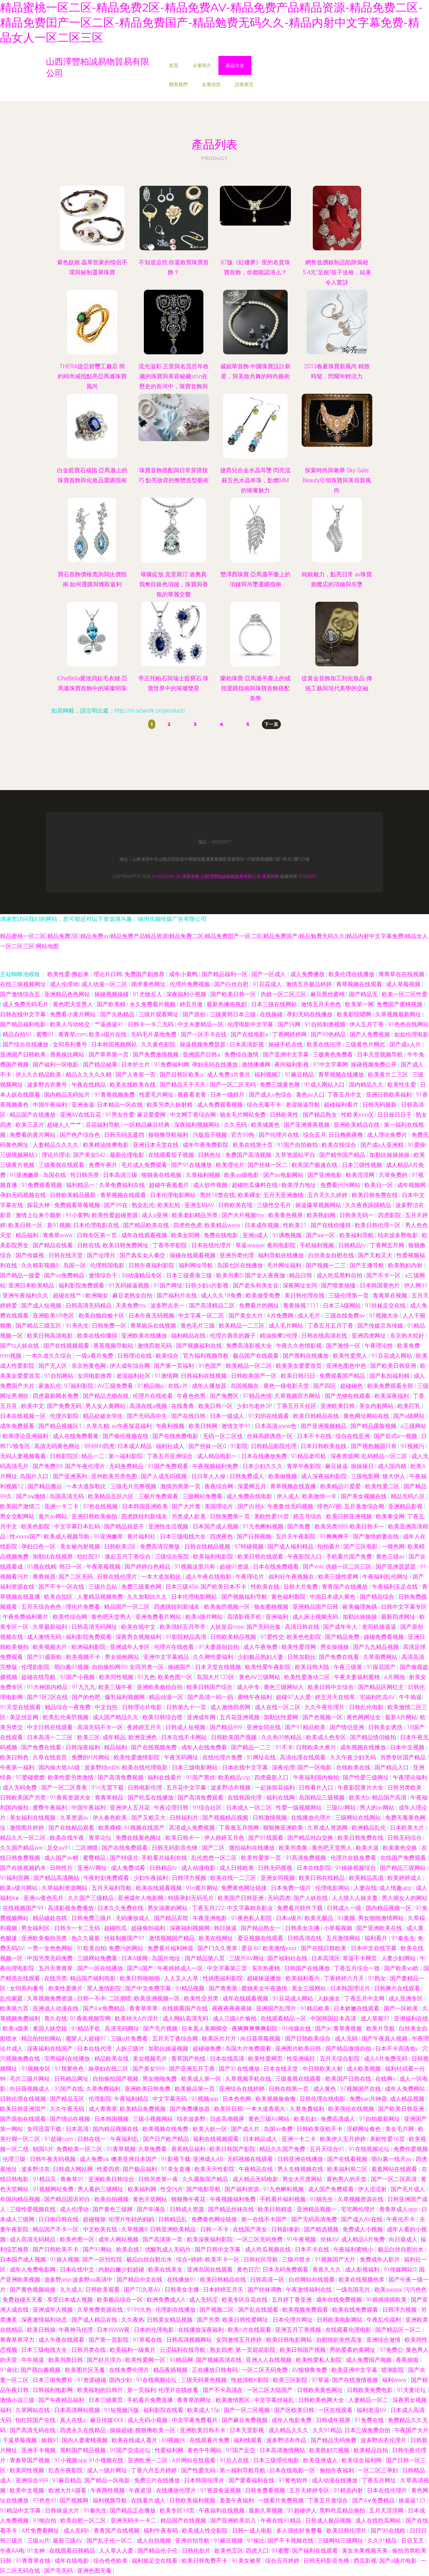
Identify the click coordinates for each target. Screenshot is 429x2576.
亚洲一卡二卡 (62, 1506)
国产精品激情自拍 (349, 2048)
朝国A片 (43, 2149)
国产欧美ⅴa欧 (402, 1968)
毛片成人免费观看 (145, 1165)
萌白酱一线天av (392, 2159)
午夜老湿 (141, 2490)
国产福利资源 (242, 2189)
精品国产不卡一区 (56, 2229)
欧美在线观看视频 (159, 1888)
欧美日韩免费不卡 (205, 2560)
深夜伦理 (283, 1767)
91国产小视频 (78, 1677)
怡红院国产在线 (36, 2420)
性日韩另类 (85, 1175)
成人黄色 (325, 2088)
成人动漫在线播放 (335, 2480)
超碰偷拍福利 (149, 1928)
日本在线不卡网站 (184, 1737)
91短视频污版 (122, 2410)
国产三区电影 (361, 1546)
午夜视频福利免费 (216, 1466)
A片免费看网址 (41, 2530)
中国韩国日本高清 (334, 2018)
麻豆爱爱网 (152, 1114)
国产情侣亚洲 (348, 1727)
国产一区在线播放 (100, 1968)
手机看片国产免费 (349, 1556)
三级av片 (38, 2540)
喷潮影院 (393, 2370)
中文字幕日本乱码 (78, 1526)
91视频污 (413, 1446)
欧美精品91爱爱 (341, 1486)
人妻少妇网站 (399, 1958)
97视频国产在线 (361, 2088)
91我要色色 (70, 2068)
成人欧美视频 (364, 2068)
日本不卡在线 (315, 1436)
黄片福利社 (142, 1536)
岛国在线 (55, 1175)
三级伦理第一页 (349, 1295)
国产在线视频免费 (154, 1747)
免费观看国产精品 (343, 1375)
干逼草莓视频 (20, 2440)
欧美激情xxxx (280, 1948)
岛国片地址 (167, 1958)
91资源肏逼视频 (221, 2490)
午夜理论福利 (410, 1777)
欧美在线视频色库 (362, 2279)
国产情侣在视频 (70, 2119)
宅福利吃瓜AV (377, 1697)
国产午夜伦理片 (86, 1466)
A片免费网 (281, 1315)
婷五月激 (192, 1004)
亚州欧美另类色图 (114, 1476)
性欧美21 (295, 1225)
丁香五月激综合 (328, 2500)
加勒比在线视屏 (53, 1556)
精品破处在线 (51, 1918)
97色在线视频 (101, 1506)
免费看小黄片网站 (73, 1014)
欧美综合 (168, 1355)
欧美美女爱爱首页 (299, 1365)
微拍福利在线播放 (252, 1847)
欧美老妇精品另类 (195, 1215)
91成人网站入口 (325, 1084)
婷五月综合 (308, 1516)
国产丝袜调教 (265, 2289)
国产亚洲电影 (325, 1175)
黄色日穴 (248, 2269)
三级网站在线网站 (358, 1817)
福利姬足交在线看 (155, 2560)
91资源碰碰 (92, 2380)
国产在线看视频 (348, 2159)
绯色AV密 (329, 1506)
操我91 (50, 2440)
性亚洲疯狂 (302, 2058)
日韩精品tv (352, 1245)
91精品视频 (190, 1988)
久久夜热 (132, 2319)
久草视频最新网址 (399, 1014)
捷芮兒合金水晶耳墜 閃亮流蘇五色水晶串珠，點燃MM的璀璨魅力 (255, 480)
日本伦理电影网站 (173, 1195)
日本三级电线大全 (183, 1536)
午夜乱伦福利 (384, 2319)
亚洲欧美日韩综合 (112, 2179)
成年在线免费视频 (339, 2299)
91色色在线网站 (408, 1024)
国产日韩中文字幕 (218, 2249)
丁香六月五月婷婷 (154, 2470)
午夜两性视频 (108, 2490)
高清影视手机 (245, 1616)
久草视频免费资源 (50, 1998)
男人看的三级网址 (101, 2189)
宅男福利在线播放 (67, 2058)
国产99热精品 (329, 1034)
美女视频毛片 (151, 2058)
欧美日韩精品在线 (316, 1416)
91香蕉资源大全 (71, 1797)
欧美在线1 (129, 2249)
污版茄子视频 (210, 1134)
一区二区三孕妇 (379, 2470)
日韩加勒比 (301, 1657)
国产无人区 (53, 1365)
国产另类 (208, 2319)
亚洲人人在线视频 (269, 2360)
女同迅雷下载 (45, 2129)
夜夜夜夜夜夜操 (233, 2008)
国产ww (313, 1566)
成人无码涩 (204, 2299)
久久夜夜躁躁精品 (368, 1205)
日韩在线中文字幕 (23, 1014)
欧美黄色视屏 (286, 1215)
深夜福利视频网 (190, 1928)
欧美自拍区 (59, 1596)
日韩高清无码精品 (89, 1305)
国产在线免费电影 (176, 1436)
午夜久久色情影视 (299, 1345)
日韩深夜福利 (84, 1747)
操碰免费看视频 (384, 1637)
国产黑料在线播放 (306, 1355)
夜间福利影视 (292, 1064)
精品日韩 (301, 1275)
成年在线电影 (72, 2560)
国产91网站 (98, 2249)
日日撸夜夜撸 (346, 1134)
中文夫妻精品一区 (201, 1024)
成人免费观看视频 (220, 1104)
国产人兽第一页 (136, 1074)
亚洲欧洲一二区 (148, 2460)
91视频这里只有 (196, 1566)
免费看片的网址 (259, 1305)
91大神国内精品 (48, 1687)
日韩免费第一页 (230, 1516)
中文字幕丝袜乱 (275, 2400)
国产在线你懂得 (331, 1225)
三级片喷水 (297, 2259)
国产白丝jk (250, 1506)
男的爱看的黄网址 (353, 2349)
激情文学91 (236, 1426)
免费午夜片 (104, 1165)
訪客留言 (244, 84)
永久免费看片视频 (153, 1004)
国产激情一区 (344, 1345)
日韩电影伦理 (146, 1787)
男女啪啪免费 (160, 2078)
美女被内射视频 (81, 1546)
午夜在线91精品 (281, 2520)
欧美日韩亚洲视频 (349, 1516)
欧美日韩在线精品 (322, 1878)
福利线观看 (249, 2440)
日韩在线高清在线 (325, 1335)
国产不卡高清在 (223, 2390)
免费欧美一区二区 (80, 2149)
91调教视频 (288, 1235)
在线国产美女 (251, 2229)
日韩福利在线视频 (204, 1375)
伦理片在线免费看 (354, 1857)
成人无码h (77, 2530)
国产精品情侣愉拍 (373, 1737)
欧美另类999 (331, 1526)
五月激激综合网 (365, 1506)
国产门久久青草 (218, 1948)
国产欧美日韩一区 (234, 994)
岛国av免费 (279, 2129)
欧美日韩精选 (276, 2209)
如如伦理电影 (411, 1034)
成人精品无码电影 (256, 2179)
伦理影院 (100, 2098)
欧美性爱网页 (266, 2058)
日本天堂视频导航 (380, 1054)
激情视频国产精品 (172, 1938)
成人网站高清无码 (186, 2018)
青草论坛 (101, 1837)
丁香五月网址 (379, 2480)
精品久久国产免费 (283, 2149)
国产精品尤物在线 (106, 1396)
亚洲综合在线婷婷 (242, 2088)
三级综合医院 (172, 1556)
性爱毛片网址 (157, 1094)
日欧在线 (88, 1245)
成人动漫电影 (199, 1867)
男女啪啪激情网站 (381, 1918)
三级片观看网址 (159, 1014)
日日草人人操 (209, 1476)
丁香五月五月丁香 (331, 1325)
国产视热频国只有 (374, 1446)
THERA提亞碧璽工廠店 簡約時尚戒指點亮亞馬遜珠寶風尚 (92, 376)
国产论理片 (102, 1255)
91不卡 (284, 1747)
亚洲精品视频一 (317, 2209)
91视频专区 (36, 2068)
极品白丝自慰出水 (401, 2249)
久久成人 (71, 2289)
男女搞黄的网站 (168, 1908)
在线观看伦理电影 (349, 2329)
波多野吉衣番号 (48, 1084)
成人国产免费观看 (331, 2189)
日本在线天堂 (282, 2068)
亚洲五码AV (200, 1205)
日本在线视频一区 (23, 1416)
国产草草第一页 (109, 1054)
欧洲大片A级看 (68, 2490)
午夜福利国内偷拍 (316, 1777)
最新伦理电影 (128, 1155)
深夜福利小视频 (187, 994)
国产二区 (214, 1847)
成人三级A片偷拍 (235, 2018)
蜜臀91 (46, 1034)
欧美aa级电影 (242, 1175)
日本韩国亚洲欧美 (145, 1506)
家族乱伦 (49, 1385)
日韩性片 (62, 1867)
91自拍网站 (59, 1375)
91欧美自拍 (91, 1948)
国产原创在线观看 (23, 2119)
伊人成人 (288, 1496)
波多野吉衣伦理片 (384, 2440)
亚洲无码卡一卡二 (134, 2520)
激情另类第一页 (181, 1486)
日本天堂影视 (247, 2430)
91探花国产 (381, 1667)
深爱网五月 (252, 1486)
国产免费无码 (65, 1406)
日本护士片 (136, 1064)
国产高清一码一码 (211, 1697)
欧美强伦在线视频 (352, 2108)
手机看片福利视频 (283, 2199)
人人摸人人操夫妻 (355, 1898)
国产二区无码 (76, 1576)
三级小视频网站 (153, 2119)
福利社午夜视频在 (292, 1576)
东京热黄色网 (89, 1365)
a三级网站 (414, 1426)
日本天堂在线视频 (218, 1667)
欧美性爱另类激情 (71, 1777)
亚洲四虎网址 (369, 1335)
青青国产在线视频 (117, 2530)
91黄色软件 (293, 2480)
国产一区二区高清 (394, 2179)
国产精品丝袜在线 (231, 2209)
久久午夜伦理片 (325, 1707)
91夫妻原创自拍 (219, 1647)
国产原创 (195, 1014)
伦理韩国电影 (108, 1265)
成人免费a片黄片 (229, 1074)
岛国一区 (75, 1265)
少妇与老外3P (255, 1406)
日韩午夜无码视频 (53, 2159)
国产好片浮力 (105, 2360)
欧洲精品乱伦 (369, 1827)
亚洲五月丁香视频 (298, 2329)
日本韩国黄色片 (380, 1285)
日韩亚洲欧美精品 (173, 2229)
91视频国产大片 (336, 2259)
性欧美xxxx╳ (357, 1114)
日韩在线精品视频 (208, 1546)
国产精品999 (227, 1727)
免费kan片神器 (368, 2098)
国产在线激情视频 (356, 2380)
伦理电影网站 (333, 1888)
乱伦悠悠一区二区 (215, 1857)
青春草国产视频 (30, 2460)
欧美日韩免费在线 (375, 1195)
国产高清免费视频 (121, 1777)
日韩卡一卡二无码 (151, 1024)
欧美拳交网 (390, 1516)
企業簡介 (202, 65)
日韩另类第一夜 (159, 2179)
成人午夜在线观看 (62, 2339)
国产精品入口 (392, 1767)
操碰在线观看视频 (193, 1255)
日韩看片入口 (317, 1787)
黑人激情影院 (105, 1988)
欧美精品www (223, 1225)
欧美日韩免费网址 (126, 1245)
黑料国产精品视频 (83, 2450)
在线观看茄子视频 (171, 1155)
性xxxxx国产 (25, 1536)
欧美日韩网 (204, 1426)
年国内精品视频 (21, 2199)
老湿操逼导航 (303, 1104)
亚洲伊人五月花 (130, 1807)
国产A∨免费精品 (105, 2008)
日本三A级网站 (342, 1305)
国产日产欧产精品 (166, 2139)
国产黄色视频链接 (33, 2289)
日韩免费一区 (110, 1325)
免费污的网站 (127, 1948)
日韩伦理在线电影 (323, 2098)
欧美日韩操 (41, 2329)
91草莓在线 (148, 2339)
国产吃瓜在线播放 (151, 1797)
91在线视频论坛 (370, 2149)
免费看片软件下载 (300, 1908)
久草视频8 (134, 2229)
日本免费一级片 (291, 1888)
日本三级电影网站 (195, 1767)
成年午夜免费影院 (206, 1145)
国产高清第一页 (163, 2239)
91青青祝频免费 (115, 1094)
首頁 (173, 65)
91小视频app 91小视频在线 (89, 2460)
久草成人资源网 (328, 1827)
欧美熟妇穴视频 (330, 2450)
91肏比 (9, 2370)
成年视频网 (412, 1185)
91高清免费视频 (307, 1857)
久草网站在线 (33, 2410)
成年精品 (114, 1737)
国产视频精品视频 (226, 1817)
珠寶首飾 (190, 876)
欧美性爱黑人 (351, 1355)
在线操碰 (272, 1014)
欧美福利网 (143, 2189)
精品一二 (93, 1456)
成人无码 (347, 2038)
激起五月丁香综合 (128, 1556)
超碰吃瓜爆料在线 (255, 1185)
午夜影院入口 (305, 1556)
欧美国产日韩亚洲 (241, 1898)
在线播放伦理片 (312, 1817)
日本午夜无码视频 (152, 1315)
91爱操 (416, 1145)
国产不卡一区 (384, 1275)
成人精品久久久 (289, 2430)
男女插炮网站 (123, 1657)
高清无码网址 (123, 2028)
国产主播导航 (368, 1265)
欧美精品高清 (367, 1878)
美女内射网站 (377, 1406)
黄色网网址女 (364, 1717)
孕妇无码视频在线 (23, 1195)
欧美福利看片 (303, 1978)
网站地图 (47, 946)
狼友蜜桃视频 (272, 1606)
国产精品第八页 (205, 1958)
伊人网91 (416, 1285)
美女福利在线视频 (33, 1817)
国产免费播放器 (190, 2108)
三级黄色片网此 (366, 1044)
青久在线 (55, 2018)
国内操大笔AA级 (59, 1767)
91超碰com (59, 2139)
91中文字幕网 (330, 1064)
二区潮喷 (87, 1847)
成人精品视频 (408, 2098)
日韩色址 (210, 1155)
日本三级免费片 (53, 2380)
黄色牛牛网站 (205, 2450)
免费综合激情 (242, 1054)
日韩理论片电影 (143, 1707)
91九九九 (83, 1687)
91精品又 (45, 2179)
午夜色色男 (192, 1396)
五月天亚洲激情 (284, 1195)
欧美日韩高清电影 (50, 1335)
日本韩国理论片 (351, 1988)
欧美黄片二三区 (389, 1074)
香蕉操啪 (408, 2360)
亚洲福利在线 (411, 2018)
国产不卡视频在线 (291, 2540)
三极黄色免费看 (333, 1054)
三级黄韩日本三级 (233, 1014)
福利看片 (376, 1938)
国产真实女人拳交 (143, 1255)
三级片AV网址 (246, 1958)
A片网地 (395, 1677)
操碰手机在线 (286, 1044)
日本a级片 (289, 1918)
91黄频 (346, 1918)
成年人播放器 (210, 1385)
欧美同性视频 (117, 1677)
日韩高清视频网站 (189, 2339)
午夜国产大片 (411, 2430)
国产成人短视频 (42, 1305)
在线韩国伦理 (245, 1797)
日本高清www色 (276, 1426)
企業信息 (211, 84)
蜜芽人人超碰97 (87, 2038)
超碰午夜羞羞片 (169, 1185)
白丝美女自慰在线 (331, 1255)
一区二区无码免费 (260, 2239)
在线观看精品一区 (284, 2018)
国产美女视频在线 (364, 1496)
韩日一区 (71, 1566)
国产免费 (299, 1526)
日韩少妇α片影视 (207, 1285)
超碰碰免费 (208, 2048)
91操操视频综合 (356, 1867)
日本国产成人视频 (216, 1526)
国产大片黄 (187, 1506)
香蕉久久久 (327, 2269)
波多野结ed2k (101, 1767)
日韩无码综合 (405, 1837)
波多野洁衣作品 (287, 2440)
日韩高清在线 (305, 1938)
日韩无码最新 (380, 1104)
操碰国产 (180, 1667)
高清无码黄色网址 (57, 1446)
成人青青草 (103, 2108)
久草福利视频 (204, 1175)
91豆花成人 (268, 984)
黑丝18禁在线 (217, 1195)
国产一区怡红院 (103, 2259)
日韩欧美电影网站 (340, 2319)
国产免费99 (47, 1466)
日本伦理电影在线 (97, 1225)
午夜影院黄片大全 (361, 1787)
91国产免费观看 (168, 1466)
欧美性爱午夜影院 (268, 1667)
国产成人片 (246, 2129)
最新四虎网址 (399, 1616)
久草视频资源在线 (361, 2199)
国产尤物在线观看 (348, 1396)
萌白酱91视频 (71, 1667)
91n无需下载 (108, 1787)
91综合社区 (208, 1807)
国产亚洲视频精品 (324, 1426)
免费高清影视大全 (249, 1345)
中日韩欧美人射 (323, 2068)
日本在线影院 (315, 1867)
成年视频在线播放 (363, 1747)
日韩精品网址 (72, 2078)
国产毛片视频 (161, 2028)
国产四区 (325, 1385)
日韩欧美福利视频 (193, 2500)
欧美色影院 (36, 1526)
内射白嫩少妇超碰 (122, 2269)
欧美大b (359, 1797)
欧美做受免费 (264, 1295)
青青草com (72, 1034)
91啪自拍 (45, 2520)
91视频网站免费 (54, 2189)
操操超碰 (121, 2430)
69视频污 (174, 2440)
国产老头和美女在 (256, 1285)
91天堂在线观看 (21, 1707)
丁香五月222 (208, 1908)
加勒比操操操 (360, 1616)
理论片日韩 (107, 974)
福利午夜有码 (161, 2530)
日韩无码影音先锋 (175, 1847)
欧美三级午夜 (116, 1687)
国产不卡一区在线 (62, 1586)
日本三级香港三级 (189, 1275)
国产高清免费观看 (201, 1797)
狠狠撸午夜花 (189, 2199)
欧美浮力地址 (299, 1185)
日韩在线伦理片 (117, 1576)
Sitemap (307, 876)
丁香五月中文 (345, 1094)
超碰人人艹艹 (65, 1124)
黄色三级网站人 (284, 1687)
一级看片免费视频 (281, 2500)
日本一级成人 (228, 1416)
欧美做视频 (283, 1476)
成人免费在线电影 (250, 1496)
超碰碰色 (352, 1385)
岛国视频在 (245, 1385)
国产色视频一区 (323, 1717)
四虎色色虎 (187, 1225)
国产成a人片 (406, 1044)
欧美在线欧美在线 (133, 1084)
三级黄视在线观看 (62, 1165)
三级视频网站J (19, 1155)
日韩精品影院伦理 (274, 1446)
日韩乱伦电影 (367, 1707)
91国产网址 (168, 1285)
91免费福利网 (171, 1064)
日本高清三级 (121, 1175)
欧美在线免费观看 (356, 2309)
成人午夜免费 (261, 1647)
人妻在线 (365, 1888)
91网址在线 (261, 1757)
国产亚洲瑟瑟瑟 (396, 1566)
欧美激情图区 (233, 2400)
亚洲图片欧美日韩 (298, 2048)
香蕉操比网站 (68, 1054)
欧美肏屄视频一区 (227, 1606)
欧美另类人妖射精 (170, 1104)
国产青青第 (224, 1988)
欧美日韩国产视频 (303, 2349)
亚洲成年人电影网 (141, 1898)
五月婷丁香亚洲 (292, 2299)
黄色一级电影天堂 (287, 1385)
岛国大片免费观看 (249, 2048)
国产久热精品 (118, 1014)
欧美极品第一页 (195, 2088)
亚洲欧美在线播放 (145, 1335)
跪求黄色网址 (149, 984)
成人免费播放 (308, 974)
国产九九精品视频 (376, 1647)
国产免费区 (225, 1396)
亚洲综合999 (32, 2480)
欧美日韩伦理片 (347, 2530)
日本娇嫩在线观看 (357, 2008)
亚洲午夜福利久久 (26, 1295)
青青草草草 (144, 2008)
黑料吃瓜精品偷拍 (343, 2510)
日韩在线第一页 (289, 2088)
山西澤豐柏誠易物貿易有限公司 (231, 876)
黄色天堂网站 (151, 2199)
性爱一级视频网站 (299, 1807)
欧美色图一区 (176, 1677)
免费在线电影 (222, 1235)
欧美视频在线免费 (166, 2129)
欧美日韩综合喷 (163, 1717)
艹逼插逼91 (109, 1024)
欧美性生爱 (402, 1084)
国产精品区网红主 (381, 1687)
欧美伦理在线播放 (352, 974)
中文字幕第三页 (228, 1968)
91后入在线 (235, 2460)
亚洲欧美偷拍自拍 (160, 1687)
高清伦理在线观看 (303, 1757)
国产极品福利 (141, 2169)
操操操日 (363, 1466)
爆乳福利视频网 (125, 1697)
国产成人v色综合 (271, 1094)
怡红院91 (89, 1556)
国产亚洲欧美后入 (234, 2520)
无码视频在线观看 (250, 2159)
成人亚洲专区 (406, 1998)
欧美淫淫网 (361, 1175)
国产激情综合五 (21, 994)
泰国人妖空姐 (51, 2028)
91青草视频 (121, 2149)
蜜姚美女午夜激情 (265, 1988)
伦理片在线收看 (153, 1396)
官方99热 (243, 1134)
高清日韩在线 (303, 1626)
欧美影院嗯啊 (355, 1014)
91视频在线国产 (145, 1827)
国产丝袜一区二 (268, 1165)
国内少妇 (121, 2380)
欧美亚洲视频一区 (158, 1998)
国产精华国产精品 (343, 1155)
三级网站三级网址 (341, 2540)
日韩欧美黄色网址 (320, 2390)
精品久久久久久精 (89, 1074)
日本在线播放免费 (264, 1456)
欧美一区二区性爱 (405, 994)
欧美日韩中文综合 (331, 1687)
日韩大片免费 (301, 1586)
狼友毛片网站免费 (243, 1114)
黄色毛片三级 (198, 1325)
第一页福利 (141, 2390)
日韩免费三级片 (92, 1918)
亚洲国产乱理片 (277, 2008)
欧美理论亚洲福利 (26, 1436)
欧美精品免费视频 (143, 2108)
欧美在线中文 (139, 1626)
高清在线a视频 (148, 1406)
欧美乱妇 (306, 2119)
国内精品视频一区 (389, 1908)
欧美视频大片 (51, 1647)
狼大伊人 (394, 1476)
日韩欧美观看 (103, 2289)
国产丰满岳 (152, 2209)
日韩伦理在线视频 (23, 2098)
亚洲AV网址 (92, 1867)
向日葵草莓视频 (261, 2038)
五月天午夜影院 (296, 1536)
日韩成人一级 (345, 1908)
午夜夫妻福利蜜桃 (357, 1677)
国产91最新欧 (45, 1657)
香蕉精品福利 (189, 2149)
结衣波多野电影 (398, 1235)
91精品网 (181, 2360)
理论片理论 (56, 1155)
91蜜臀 (280, 2550)
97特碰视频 (249, 1546)
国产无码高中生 (148, 1416)
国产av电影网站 (284, 1175)
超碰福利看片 (342, 1104)
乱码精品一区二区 (385, 1456)
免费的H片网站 (91, 1757)
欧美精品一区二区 (249, 1365)
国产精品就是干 (125, 1526)
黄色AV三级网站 (260, 1677)
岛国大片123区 (216, 1677)
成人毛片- (309, 1315)
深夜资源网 (344, 1456)
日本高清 (78, 2129)
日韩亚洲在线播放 (301, 2159)
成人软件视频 (211, 1185)
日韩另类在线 (89, 2349)
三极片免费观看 (159, 1496)
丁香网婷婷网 (290, 1034)
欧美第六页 (15, 2008)
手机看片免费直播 (150, 2400)
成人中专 (249, 1687)
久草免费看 (153, 2149)
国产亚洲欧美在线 (380, 1928)
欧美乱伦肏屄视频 (66, 1717)
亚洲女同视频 (278, 1878)
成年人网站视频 (119, 2239)
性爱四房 (108, 2169)
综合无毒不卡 (265, 1104)
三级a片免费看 (129, 2038)
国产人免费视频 (370, 1034)
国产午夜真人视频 (385, 2038)
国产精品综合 (378, 1596)
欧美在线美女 (166, 2269)
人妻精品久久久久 (56, 1145)
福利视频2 (268, 1074)
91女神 (36, 2550)
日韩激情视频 (270, 1817)
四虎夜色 (222, 1536)
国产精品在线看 (53, 1245)
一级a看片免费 (95, 1355)
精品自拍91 (18, 1034)
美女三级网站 (309, 1988)
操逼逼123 (413, 2500)
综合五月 (314, 1134)
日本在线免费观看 (276, 1566)
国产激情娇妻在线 (376, 1536)
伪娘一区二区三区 (284, 994)
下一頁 (271, 724)
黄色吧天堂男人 (73, 1004)
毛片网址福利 (285, 1265)
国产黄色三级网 (113, 2209)
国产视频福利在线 (199, 1345)
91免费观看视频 (42, 1185)
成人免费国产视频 (369, 2360)
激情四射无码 (155, 1345)
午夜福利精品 (132, 2098)
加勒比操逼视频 (169, 2048)
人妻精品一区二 (369, 2400)
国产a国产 (140, 1968)
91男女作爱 (120, 1114)
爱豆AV (250, 1948)
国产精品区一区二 (399, 2329)
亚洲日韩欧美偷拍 (95, 1516)
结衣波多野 (192, 2119)
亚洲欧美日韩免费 (148, 2088)
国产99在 (116, 1205)
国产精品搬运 (45, 1486)
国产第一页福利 (174, 1365)
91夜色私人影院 (252, 1918)
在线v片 (178, 1385)
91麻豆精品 (299, 1074)
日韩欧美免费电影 (370, 2390)
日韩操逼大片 (63, 2510)
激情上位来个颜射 (39, 1215)
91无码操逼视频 (129, 1285)
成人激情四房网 (231, 1707)
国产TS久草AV (143, 2289)
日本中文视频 (408, 1747)
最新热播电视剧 (227, 1004)
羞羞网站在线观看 (395, 2169)
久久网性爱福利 (214, 1657)
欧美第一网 (359, 1004)
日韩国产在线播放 (307, 1968)
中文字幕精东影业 (250, 1908)
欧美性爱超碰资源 (115, 1215)
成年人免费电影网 (33, 2269)
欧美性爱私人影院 (319, 2360)
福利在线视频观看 (216, 2139)
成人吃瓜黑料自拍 (340, 1275)
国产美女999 (149, 2068)
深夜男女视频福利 (139, 1637)
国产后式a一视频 (396, 1436)
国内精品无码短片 (67, 1094)
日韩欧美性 (285, 1114)
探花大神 (39, 1205)
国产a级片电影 (398, 2560)
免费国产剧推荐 (145, 974)
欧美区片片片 (220, 2038)
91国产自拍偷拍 (298, 1145)
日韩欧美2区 (120, 1546)
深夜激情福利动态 (45, 2319)
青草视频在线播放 (342, 1074)
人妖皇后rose (227, 1626)
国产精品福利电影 (23, 1024)
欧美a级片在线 (108, 1034)
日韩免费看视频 (266, 2490)
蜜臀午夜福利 (51, 1807)
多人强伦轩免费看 (300, 2530)
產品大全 (235, 65)
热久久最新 (86, 1938)
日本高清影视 (247, 1044)
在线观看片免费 (210, 2440)
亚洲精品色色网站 (67, 994)
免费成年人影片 (380, 2259)
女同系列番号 (71, 1044)
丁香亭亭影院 (170, 1245)
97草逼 (320, 2380)
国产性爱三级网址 (366, 1777)
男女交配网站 (18, 1516)
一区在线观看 (336, 2410)
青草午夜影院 (304, 1466)
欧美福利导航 (357, 1235)
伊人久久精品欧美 (39, 1074)
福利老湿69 (372, 2410)
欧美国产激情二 (21, 1506)
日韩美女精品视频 (170, 2319)
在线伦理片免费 (223, 1757)
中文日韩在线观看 (50, 1727)
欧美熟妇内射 (406, 1265)
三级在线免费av (345, 1315)
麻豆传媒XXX (107, 2420)
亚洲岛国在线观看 (210, 2269)
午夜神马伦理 (76, 2329)
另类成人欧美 (189, 1516)
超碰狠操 (94, 2219)
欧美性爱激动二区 (307, 1677)
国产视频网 (75, 2500)
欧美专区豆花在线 (245, 2299)
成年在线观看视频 (145, 1235)
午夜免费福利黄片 (26, 1616)
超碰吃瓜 (116, 1928)
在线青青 (183, 1406)
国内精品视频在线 (116, 2129)
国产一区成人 (269, 974)
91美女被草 (247, 2560)
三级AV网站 (341, 1807)
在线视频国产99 (24, 1908)
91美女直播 (176, 2169)
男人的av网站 (378, 1807)
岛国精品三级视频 (322, 1797)
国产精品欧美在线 (146, 1225)
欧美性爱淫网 (299, 1647)
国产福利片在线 (177, 1295)
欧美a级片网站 (204, 1616)
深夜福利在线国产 (50, 2048)
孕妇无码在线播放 (310, 1014)
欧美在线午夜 (68, 1837)
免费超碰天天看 (23, 2299)
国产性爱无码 (199, 2470)
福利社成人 (171, 1446)
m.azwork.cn (166, 876)
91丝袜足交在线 (386, 1305)
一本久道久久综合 (49, 1355)
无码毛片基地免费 (154, 1034)
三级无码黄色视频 (204, 2380)
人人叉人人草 (182, 1978)
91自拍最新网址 (380, 2119)
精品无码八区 (408, 1496)
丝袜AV (329, 2239)
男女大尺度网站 (303, 2179)
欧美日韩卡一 (368, 1526)
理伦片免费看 (84, 1606)
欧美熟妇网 (322, 1215)
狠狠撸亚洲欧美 (284, 1827)
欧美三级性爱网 (339, 1576)
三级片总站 (104, 1586)
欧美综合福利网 (362, 2460)
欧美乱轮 (169, 1205)
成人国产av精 (62, 1857)
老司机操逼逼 (380, 1626)
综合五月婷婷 (283, 2560)
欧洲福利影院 (89, 1647)
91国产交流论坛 (131, 2450)
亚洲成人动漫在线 (56, 2008)
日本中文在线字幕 (374, 1948)
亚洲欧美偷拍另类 (45, 1938)
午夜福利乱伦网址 (386, 1576)
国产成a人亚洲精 (382, 1145)
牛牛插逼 (410, 1697)
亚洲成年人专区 (130, 1647)
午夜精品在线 (256, 2169)
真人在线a (73, 2420)
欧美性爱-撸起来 (68, 974)
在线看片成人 (149, 2500)
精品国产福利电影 (93, 1978)
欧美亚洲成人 (321, 2460)
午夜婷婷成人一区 (180, 1968)
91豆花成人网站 (392, 1355)
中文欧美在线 (101, 2229)
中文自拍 (107, 1707)
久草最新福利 (51, 1626)
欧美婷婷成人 (405, 1878)
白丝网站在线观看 (312, 2279)
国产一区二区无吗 (233, 1084)
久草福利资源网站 (65, 1888)
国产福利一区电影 (56, 1064)
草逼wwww (249, 1245)
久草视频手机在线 (249, 2078)
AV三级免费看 (116, 1385)
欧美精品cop (235, 1777)
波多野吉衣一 (168, 1305)
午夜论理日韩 (172, 1807)
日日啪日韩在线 (59, 2219)
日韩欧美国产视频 (234, 1737)
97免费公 (391, 2349)
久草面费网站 (381, 1657)
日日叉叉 (413, 2540)
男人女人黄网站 (106, 1406)
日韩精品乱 (173, 2219)
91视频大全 (384, 1315)
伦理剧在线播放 (176, 2309)
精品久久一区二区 (23, 1837)
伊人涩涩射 (373, 2189)
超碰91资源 (235, 1566)
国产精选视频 (322, 2229)
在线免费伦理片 (130, 2370)
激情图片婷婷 (28, 1827)
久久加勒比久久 (148, 1596)
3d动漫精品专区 (142, 1275)
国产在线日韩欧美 (324, 1948)
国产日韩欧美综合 (308, 2038)
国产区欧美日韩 (295, 2410)
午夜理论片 (250, 1576)
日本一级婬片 (228, 1094)
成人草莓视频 (404, 984)
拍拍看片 (328, 1546)
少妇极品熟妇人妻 (261, 1657)
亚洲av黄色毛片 (44, 1898)
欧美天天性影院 (215, 2169)
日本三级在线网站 (274, 1004)
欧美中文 (32, 1406)
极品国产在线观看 (256, 1355)
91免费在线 (369, 2420)
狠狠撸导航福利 (169, 1134)
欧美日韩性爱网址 (246, 2319)
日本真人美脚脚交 (205, 2028)
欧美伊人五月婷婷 (343, 2139)
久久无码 (236, 1124)
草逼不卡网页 (360, 1958)
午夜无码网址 (182, 1757)
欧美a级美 (16, 2028)
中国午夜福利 (51, 1104)
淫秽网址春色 (364, 2129)
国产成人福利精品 (291, 1546)
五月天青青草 (56, 1968)
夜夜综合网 (219, 1486)
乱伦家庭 (12, 1998)
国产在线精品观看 (72, 1827)
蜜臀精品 (95, 1857)
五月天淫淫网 (387, 2510)
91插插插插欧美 (387, 2299)
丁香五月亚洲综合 (170, 1456)
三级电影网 (365, 1476)
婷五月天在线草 (336, 1697)
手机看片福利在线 (165, 1857)
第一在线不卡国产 (264, 2219)
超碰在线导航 (39, 1677)
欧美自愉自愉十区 (102, 1315)
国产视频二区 (217, 2309)
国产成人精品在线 (95, 2319)
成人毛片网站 (287, 1325)
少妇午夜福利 (151, 1878)
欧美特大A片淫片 (137, 2018)
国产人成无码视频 (164, 1476)
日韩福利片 (185, 1817)
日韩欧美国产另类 (23, 1797)
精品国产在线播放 (33, 1114)
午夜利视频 (171, 1426)
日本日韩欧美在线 (324, 1446)
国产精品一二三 (252, 1747)
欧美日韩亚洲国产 (23, 2108)
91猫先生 (322, 2199)
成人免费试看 (129, 1867)
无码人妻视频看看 (23, 1456)
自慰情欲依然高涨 (339, 2339)
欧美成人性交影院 (205, 2530)
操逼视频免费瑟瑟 (203, 1044)
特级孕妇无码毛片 (191, 1898)
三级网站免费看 (203, 1496)
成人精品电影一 (218, 1456)
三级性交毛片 (275, 1205)
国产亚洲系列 (71, 1476)
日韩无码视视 (276, 1867)
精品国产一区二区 (127, 1606)
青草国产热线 (189, 2058)
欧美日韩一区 (26, 1225)
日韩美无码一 (357, 1215)
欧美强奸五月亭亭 (183, 1626)
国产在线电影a (250, 1034)
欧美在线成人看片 (135, 2440)
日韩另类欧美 (405, 1787)
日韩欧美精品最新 (73, 1195)
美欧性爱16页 (272, 1516)
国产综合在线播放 (26, 1044)
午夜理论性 (379, 1345)
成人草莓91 (375, 2018)
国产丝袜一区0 (207, 1446)
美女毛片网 (400, 2129)
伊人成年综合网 (130, 1365)
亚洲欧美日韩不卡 (203, 2430)
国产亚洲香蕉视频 (307, 1124)
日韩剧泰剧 (286, 2229)
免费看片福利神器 (171, 1948)
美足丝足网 (25, 1717)
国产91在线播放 (192, 1165)
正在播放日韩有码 (215, 2370)
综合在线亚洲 (353, 1436)
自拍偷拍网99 (109, 1667)
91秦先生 (403, 1938)
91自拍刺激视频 (326, 1024)
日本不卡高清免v (397, 2048)
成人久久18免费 (222, 1295)
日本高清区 (325, 1958)
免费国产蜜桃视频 (400, 1004)
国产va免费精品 (65, 1275)
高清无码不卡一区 (100, 1727)
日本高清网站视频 (78, 2410)
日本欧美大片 (408, 1827)
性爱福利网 (170, 2450)
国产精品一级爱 (21, 1275)
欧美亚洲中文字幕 (355, 2370)
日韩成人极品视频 (329, 2520)
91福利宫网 (15, 1878)
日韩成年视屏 (334, 2420)
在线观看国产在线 (185, 2008)
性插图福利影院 (223, 1978)
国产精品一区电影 (108, 2480)
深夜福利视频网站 (197, 1124)
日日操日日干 (395, 1114)
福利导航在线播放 (281, 1255)
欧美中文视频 (28, 2490)
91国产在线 (69, 2088)
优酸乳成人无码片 (168, 2249)
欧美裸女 (249, 1195)
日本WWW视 (114, 2329)
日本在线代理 (95, 2048)
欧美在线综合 (340, 1145)
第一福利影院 (126, 1456)
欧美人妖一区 (210, 2129)
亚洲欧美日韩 (338, 1406)
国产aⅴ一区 (321, 1235)
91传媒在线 (297, 2028)
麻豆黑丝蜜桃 (328, 994)
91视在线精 (41, 1566)
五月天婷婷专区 (310, 2490)
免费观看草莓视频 (78, 1205)
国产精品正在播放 (133, 2510)
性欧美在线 (266, 1586)
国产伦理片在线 (279, 1134)
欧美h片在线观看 (250, 2329)
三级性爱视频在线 (33, 2209)
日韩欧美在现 (236, 1205)
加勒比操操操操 (390, 1155)
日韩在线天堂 (66, 1255)
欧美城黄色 (266, 1124)
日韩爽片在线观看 (397, 1988)
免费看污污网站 (341, 1185)
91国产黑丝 (201, 1777)
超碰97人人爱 (294, 1697)
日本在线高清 (228, 2058)
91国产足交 (241, 2450)
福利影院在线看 (164, 2410)
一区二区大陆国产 (270, 2390)
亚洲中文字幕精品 (166, 1657)
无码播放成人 (133, 1918)
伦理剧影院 (36, 1667)
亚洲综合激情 (384, 2339)
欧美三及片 (29, 1124)
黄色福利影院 (289, 1596)
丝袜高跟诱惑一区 (270, 1436)
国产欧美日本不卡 (224, 1586)
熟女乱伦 (143, 1205)
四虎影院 (390, 1215)
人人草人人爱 (117, 2550)
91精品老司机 (309, 1456)
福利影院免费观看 (82, 1285)
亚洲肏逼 (82, 1104)
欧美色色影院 (304, 1637)
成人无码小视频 (148, 2420)
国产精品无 (364, 994)
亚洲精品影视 (406, 1506)
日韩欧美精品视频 (234, 1637)
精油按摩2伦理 (279, 1335)
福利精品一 (81, 1185)
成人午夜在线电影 (209, 1576)
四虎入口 (257, 2550)
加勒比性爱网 (282, 1717)
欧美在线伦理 (325, 1044)
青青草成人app (399, 2209)
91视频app (205, 2098)
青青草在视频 (391, 1295)
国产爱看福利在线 (252, 2480)
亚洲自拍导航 (193, 2540)
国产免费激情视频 (156, 1054)
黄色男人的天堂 (347, 2179)
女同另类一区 (147, 1667)
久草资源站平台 (296, 1155)
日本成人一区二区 (249, 1807)
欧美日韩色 (15, 1757)
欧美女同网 (186, 1235)
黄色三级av (391, 1556)
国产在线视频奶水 (23, 1867)
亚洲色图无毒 (95, 2570)
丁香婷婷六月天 (345, 1978)
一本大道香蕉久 (266, 2108)
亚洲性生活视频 (169, 1526)
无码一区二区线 (223, 1436)
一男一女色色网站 (50, 1948)
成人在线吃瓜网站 (378, 2520)
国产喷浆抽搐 (339, 1285)
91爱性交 (272, 1637)
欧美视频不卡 (84, 1657)
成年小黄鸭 (184, 974)
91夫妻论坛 (412, 2390)
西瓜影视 (365, 2560)
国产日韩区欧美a (182, 1074)
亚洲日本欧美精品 (32, 1285)
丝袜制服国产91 (125, 1938)
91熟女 (377, 1978)
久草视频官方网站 (298, 1396)
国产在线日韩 (189, 1416)
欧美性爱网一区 (146, 2360)
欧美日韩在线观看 (261, 1556)
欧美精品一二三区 (242, 1325)
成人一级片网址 (107, 2470)
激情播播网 (257, 1064)
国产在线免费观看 (125, 1847)
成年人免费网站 (405, 2088)
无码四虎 (279, 1898)
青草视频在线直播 (293, 1486)
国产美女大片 (246, 1315)
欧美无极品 (320, 1918)
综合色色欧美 (111, 2560)
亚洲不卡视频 (39, 2450)
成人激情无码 (45, 1637)
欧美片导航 (381, 2028)
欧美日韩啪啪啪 (140, 1978)
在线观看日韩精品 (72, 2550)
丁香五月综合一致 (357, 1968)
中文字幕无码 (170, 2098)
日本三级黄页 (106, 2400)
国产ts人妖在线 (20, 1345)
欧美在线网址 (217, 1938)
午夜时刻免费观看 (107, 1878)
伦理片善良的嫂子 (233, 1335)
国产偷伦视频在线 (126, 1436)
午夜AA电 (12, 2550)
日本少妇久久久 (263, 1466)
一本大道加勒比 (87, 1486)
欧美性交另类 (202, 1998)
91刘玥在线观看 (269, 1416)
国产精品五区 (68, 2098)
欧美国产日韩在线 (349, 2078)
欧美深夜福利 (392, 1396)
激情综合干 (104, 1275)
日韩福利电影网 (53, 2390)
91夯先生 (77, 1325)
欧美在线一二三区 (234, 1878)
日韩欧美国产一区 (254, 1375)
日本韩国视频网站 (114, 1044)
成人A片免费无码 (386, 2058)
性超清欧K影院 (250, 2380)
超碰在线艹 (68, 1295)
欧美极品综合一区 (120, 2299)
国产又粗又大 (376, 1255)
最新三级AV (68, 2540)
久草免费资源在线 (100, 2309)
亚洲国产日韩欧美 (23, 1054)
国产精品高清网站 (57, 1878)
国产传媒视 (30, 1255)
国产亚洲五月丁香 (192, 2068)
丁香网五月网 (388, 1245)
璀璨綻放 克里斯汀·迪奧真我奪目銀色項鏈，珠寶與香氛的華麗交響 (173, 584)
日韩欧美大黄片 (317, 1747)
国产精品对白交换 (311, 1837)
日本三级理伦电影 (277, 2460)
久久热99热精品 (282, 1737)
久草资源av (75, 1817)
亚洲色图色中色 (347, 1365)
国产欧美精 (112, 1004)
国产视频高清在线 (219, 2360)
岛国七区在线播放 (240, 1265)
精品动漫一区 (167, 1697)
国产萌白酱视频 (41, 2370)
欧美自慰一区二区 (84, 2520)
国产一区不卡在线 (204, 1034)
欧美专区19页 (178, 2510)
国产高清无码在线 (33, 2430)
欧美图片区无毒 (86, 2370)
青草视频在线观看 (359, 984)
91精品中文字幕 (21, 2510)
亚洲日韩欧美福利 (389, 1094)
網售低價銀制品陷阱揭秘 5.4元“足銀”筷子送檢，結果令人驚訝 (337, 272)
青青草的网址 (195, 2400)
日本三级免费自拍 (368, 2430)
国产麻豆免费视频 (245, 2420)
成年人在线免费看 (204, 1747)
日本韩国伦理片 (205, 2480)
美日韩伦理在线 (305, 1295)
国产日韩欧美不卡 (56, 2249)
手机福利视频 (317, 1245)
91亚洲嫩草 (25, 1175)
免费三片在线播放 (158, 2480)
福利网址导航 (196, 1265)
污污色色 (415, 2289)
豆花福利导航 (103, 1124)
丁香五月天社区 (297, 1406)
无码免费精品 (127, 1466)
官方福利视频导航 (206, 1355)
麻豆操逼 (336, 1466)
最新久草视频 (266, 2510)
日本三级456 (181, 1586)
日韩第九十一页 (187, 1707)
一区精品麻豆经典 (147, 1124)
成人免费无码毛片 (26, 1004)
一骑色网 (393, 1546)
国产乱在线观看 (259, 2309)
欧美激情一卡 (320, 1496)
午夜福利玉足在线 (395, 1586)
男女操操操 (335, 1647)
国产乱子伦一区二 (110, 2540)
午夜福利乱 (125, 2139)
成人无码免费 (20, 1787)
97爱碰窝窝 (30, 1777)
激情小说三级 (18, 2400)
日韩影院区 (64, 1456)
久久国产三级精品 (91, 1898)
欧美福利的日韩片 (100, 2390)
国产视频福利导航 (245, 1596)
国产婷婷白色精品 (148, 1566)
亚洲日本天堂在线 (156, 1145)
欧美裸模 (109, 1827)
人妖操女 (329, 1998)
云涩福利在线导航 (183, 2349)
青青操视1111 (301, 1305)
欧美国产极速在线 (315, 1165)
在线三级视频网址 (23, 984)
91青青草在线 (33, 2560)
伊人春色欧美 (110, 1817)
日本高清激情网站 (283, 2450)
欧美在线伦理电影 (145, 1767)
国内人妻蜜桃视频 (85, 2440)
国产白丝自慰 (232, 984)
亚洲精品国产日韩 (316, 1606)
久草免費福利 (104, 2088)
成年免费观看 (18, 1426)
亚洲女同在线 (264, 1727)
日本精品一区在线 (120, 1104)
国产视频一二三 (326, 1265)
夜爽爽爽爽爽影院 (255, 2028)
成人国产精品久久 (116, 1717)
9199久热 (139, 2309)
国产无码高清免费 (315, 2219)
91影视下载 (175, 2159)
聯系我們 (178, 84)
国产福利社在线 (288, 1958)
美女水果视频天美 (365, 2550)
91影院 (239, 1446)
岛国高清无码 (67, 1496)
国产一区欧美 (402, 2008)
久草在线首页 (51, 1757)
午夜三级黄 (349, 1667)
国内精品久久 (367, 1084)
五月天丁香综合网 (175, 2038)
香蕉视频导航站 (114, 1345)
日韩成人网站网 (73, 2169)
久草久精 (97, 1426)
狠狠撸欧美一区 (156, 2430)
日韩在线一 (92, 2139)
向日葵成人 (403, 2239)
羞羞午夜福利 (237, 2500)
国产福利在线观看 (315, 2550)
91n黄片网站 (202, 1888)
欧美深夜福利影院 (210, 2239)
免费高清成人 (339, 2119)
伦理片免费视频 (190, 984)
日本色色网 (237, 2098)
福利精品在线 (189, 1335)
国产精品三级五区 (39, 1325)
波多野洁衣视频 (231, 1787)
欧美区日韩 (228, 2108)
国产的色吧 (87, 1697)
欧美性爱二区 (383, 1486)
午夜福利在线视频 (222, 2510)
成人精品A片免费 (363, 2239)
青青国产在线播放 (345, 1586)
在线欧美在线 (354, 1767)
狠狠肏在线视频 (162, 1175)
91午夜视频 (302, 2239)
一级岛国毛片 (354, 2289)
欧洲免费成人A (166, 2299)
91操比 (256, 2540)
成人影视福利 (363, 2269)
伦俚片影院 (65, 1416)
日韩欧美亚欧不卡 (320, 2129)
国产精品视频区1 (60, 1426)
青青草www (58, 1235)
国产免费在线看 (339, 1657)
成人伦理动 (64, 984)
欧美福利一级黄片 (133, 2349)
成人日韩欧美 (237, 1867)
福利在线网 (281, 1797)
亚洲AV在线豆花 (81, 1114)
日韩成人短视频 (186, 1727)
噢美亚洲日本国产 (135, 2159)
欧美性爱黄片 (66, 1988)
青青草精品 (110, 1797)
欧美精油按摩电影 (106, 1145)
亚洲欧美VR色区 (54, 1315)
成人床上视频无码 (316, 1616)
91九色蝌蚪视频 (263, 1526)
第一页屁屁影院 (256, 2349)
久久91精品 (327, 2430)
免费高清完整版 (161, 1546)
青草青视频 (348, 2028)
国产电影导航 (204, 2189)
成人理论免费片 (388, 1134)
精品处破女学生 (103, 1416)
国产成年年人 (341, 1626)
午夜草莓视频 (104, 1566)
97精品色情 (257, 1396)
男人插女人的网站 (405, 1898)
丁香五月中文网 (365, 1998)
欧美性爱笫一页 (262, 1857)
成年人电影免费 (292, 2420)
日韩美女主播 (303, 1928)
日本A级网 (135, 1958)
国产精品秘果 (101, 1064)
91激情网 (166, 1375)
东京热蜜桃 (266, 1968)
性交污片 (171, 2189)
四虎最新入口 (272, 1777)
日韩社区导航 (261, 2259)
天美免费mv (132, 1305)
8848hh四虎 (99, 1446)
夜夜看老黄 (193, 1094)
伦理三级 (15, 2159)
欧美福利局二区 (348, 2169)
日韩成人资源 (188, 2209)
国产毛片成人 (408, 2189)
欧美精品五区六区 (111, 1496)
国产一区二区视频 (247, 2410)
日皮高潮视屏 (228, 2119)
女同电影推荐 (95, 1375)
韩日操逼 (226, 1928)
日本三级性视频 (362, 1165)
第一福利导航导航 (243, 2470)
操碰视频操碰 (112, 994)
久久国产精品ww (22, 1847)
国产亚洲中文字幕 (286, 1054)
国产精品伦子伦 (158, 2550)
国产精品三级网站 (403, 1867)
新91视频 (59, 1225)
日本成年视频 (262, 1225)
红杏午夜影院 (66, 2470)
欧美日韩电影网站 (290, 2339)
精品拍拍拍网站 (42, 2038)
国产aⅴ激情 (31, 1496)
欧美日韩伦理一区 (378, 1225)
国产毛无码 (59, 2570)
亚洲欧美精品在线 (357, 1124)
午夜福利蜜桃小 (354, 2249)
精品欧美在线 (112, 2058)
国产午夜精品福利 (62, 2400)
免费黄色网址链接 (244, 1888)
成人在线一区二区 (278, 1707)
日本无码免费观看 (286, 2269)
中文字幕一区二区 (202, 1315)
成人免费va (94, 2159)
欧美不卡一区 (223, 2259)
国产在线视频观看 (67, 1345)
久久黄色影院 (159, 1044)
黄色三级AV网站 (269, 2119)
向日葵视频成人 (30, 2088)
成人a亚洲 (155, 1215)
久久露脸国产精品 (206, 2179)
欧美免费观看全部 (391, 1385)
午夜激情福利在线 (309, 2289)
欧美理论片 (230, 1165)
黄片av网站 (53, 1516)
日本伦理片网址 (293, 2319)
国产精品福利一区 (225, 974)
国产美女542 (90, 1155)
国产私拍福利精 (390, 1375)
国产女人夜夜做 (266, 1275)
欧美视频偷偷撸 (276, 2098)
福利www (395, 2380)
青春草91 (72, 2179)
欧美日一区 (379, 1185)
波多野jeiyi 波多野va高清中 (79, 2279)
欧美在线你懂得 (98, 1335)
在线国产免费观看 (404, 1857)
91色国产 (210, 1365)
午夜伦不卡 (401, 2219)
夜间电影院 (282, 1245)
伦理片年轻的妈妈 (132, 2219)
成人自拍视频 (155, 2540)
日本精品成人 (261, 2139)
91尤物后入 (148, 994)
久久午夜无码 (68, 2108)
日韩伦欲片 (197, 2550)
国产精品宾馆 (172, 1918)
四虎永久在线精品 (83, 2430)
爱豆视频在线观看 (261, 1938)
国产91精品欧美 (306, 1727)
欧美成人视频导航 (67, 1536)
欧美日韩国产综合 (210, 1687)
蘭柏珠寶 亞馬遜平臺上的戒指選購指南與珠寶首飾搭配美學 (255, 688)
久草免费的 (394, 1175)
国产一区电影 (315, 1767)
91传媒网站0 (400, 2269)
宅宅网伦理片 (359, 2209)
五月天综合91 (328, 2149)
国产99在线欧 (389, 2530)
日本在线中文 (78, 2269)
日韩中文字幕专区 (404, 1606)
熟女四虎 (221, 2349)
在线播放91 (182, 2279)
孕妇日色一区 (39, 1546)
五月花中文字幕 (187, 1787)
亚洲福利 (277, 1616)
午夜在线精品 (89, 1084)
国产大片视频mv (243, 1215)
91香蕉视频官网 (91, 2018)
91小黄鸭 (77, 1215)
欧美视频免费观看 (306, 2309)
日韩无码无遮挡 (125, 1134)
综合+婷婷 (189, 2259)
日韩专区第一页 (97, 1235)
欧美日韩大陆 (313, 1667)
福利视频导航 (110, 2500)
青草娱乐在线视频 (154, 1325)
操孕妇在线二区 (109, 2068)
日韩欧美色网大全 (321, 2400)
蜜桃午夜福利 (255, 1697)
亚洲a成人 (256, 1235)
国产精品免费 (343, 1637)
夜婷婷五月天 (145, 1727)
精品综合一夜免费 (68, 1707)
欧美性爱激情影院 (137, 1757)
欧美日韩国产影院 (233, 2149)
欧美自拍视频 (112, 2199)
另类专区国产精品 (403, 1757)
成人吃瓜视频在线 (268, 2249)
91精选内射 (349, 2490)
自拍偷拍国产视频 (116, 2078)
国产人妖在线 (311, 1898)
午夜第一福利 (18, 1767)
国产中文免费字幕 (149, 1988)
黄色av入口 (310, 1094)
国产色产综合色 (81, 1134)
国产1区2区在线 (48, 1697)
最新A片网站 (401, 1717)
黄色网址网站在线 (367, 1416)
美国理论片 (219, 1506)
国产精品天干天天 (183, 1084)
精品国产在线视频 (184, 2520)
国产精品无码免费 (334, 2440)
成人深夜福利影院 (324, 1476)
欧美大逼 (368, 1847)
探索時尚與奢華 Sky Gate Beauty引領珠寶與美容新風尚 (336, 480)
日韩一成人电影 (253, 2530)
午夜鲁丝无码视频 (291, 1506)
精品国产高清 (390, 1797)
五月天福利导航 (112, 1888)
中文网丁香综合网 (193, 1114)
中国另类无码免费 (50, 1958)
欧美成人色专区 (327, 1737)
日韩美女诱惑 (386, 1727)
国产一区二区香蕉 (65, 1787)
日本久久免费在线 (121, 1908)
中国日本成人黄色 (333, 1596)
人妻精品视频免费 (100, 1596)
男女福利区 (36, 1928)
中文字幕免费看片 (195, 2420)
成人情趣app (396, 1888)
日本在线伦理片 (212, 1245)
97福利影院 (79, 1385)
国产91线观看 (266, 1837)
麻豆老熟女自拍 (133, 1295)
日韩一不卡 (91, 1998)
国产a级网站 (409, 1416)
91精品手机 (86, 2028)
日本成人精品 (135, 1446)
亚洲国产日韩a (202, 1054)
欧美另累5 (229, 1275)
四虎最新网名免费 (56, 1396)
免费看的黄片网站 (33, 1134)
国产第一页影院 (109, 2339)
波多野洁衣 (35, 2169)
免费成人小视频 (363, 2229)
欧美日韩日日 (299, 1375)
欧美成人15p (204, 2410)
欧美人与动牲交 (70, 1024)
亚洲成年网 (202, 1717)
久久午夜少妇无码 (353, 1757)
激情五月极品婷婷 (309, 984)
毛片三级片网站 (30, 2078)
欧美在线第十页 (253, 1145)
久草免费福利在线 (122, 1185)
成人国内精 (393, 1466)
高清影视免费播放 (71, 1908)
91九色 (146, 1677)
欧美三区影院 (291, 2380)
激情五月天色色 (322, 1004)
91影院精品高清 (186, 1637)
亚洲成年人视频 (53, 2309)
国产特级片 (124, 1857)
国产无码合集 (264, 1626)
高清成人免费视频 (192, 1827)
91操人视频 (64, 2259)
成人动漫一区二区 (105, 984)
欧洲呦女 (97, 1295)
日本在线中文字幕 (245, 1767)
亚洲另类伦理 (237, 1255)
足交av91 (59, 1847)
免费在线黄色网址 (139, 1837)
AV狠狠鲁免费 (310, 2370)
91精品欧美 (315, 2008)
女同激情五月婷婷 (239, 2339)
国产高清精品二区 (212, 1305)
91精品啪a (151, 1385)
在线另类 (55, 1978)
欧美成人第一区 (202, 2078)
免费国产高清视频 (249, 1155)
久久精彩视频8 (40, 1265)
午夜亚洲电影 (210, 1918)
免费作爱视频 (410, 2149)
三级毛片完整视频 (134, 1486)
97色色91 (45, 2500)
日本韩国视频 (112, 2119)
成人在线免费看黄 (76, 1436)
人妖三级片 (131, 2048)
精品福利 (27, 1235)
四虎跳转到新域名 (145, 1516)
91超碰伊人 (302, 2510)
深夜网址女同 (301, 1285)
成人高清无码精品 (33, 2239)
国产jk (322, 2028)
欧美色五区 (228, 2550)
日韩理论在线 (135, 1355)
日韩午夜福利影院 (152, 1265)
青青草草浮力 (18, 2339)
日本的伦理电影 (154, 2329)
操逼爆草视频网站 (319, 1205)
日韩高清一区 (268, 2279)
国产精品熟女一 (261, 1928)
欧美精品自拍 (372, 2450)
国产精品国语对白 (67, 2199)
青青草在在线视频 (402, 974)
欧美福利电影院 (214, 1556)
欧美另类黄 (294, 1847)
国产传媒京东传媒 (381, 1325)
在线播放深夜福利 (201, 2329)
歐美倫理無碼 (360, 1606)
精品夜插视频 (171, 2370)
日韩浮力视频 (190, 1878)
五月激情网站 (344, 1938)
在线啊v (386, 2078)
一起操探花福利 (275, 1787)
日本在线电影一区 (293, 2470)
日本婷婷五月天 (224, 2289)
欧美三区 (88, 1737)
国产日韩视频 (255, 1536)
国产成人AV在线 (362, 2219)
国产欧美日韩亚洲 (394, 1365)
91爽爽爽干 (335, 1536)
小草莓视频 (339, 1928)
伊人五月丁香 (367, 1024)
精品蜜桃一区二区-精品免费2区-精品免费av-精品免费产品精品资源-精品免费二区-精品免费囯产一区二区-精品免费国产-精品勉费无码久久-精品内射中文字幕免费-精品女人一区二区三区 (211, 22)
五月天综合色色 (42, 1606)
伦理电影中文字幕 (251, 1024)
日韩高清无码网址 (95, 1626)
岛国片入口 (35, 1476)
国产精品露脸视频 (374, 1426)
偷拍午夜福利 (337, 2470)
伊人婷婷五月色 (225, 1837)
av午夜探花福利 (132, 1426)
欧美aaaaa (387, 2289)
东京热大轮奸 (408, 1335)
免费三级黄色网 (280, 1084)
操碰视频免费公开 (374, 1064)
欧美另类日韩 (66, 2360)
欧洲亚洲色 (143, 1737)
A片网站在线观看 (194, 2460)
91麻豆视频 (228, 2540)
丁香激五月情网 (239, 1827)
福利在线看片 (165, 1777)
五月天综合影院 (340, 2058)
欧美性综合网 (71, 1616)
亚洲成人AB (209, 2159)
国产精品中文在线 (140, 2279)
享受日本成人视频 (70, 2299)
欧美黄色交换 (401, 1847)
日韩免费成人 (247, 1476)
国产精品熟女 (321, 1114)
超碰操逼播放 (265, 1978)
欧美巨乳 (409, 1406)
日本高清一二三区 (50, 1737)
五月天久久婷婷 (328, 1195)
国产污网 (290, 1024)
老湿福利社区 (134, 1375)
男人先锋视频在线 (301, 2169)
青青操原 (44, 1576)
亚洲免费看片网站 (159, 1616)
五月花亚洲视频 (240, 1717)
